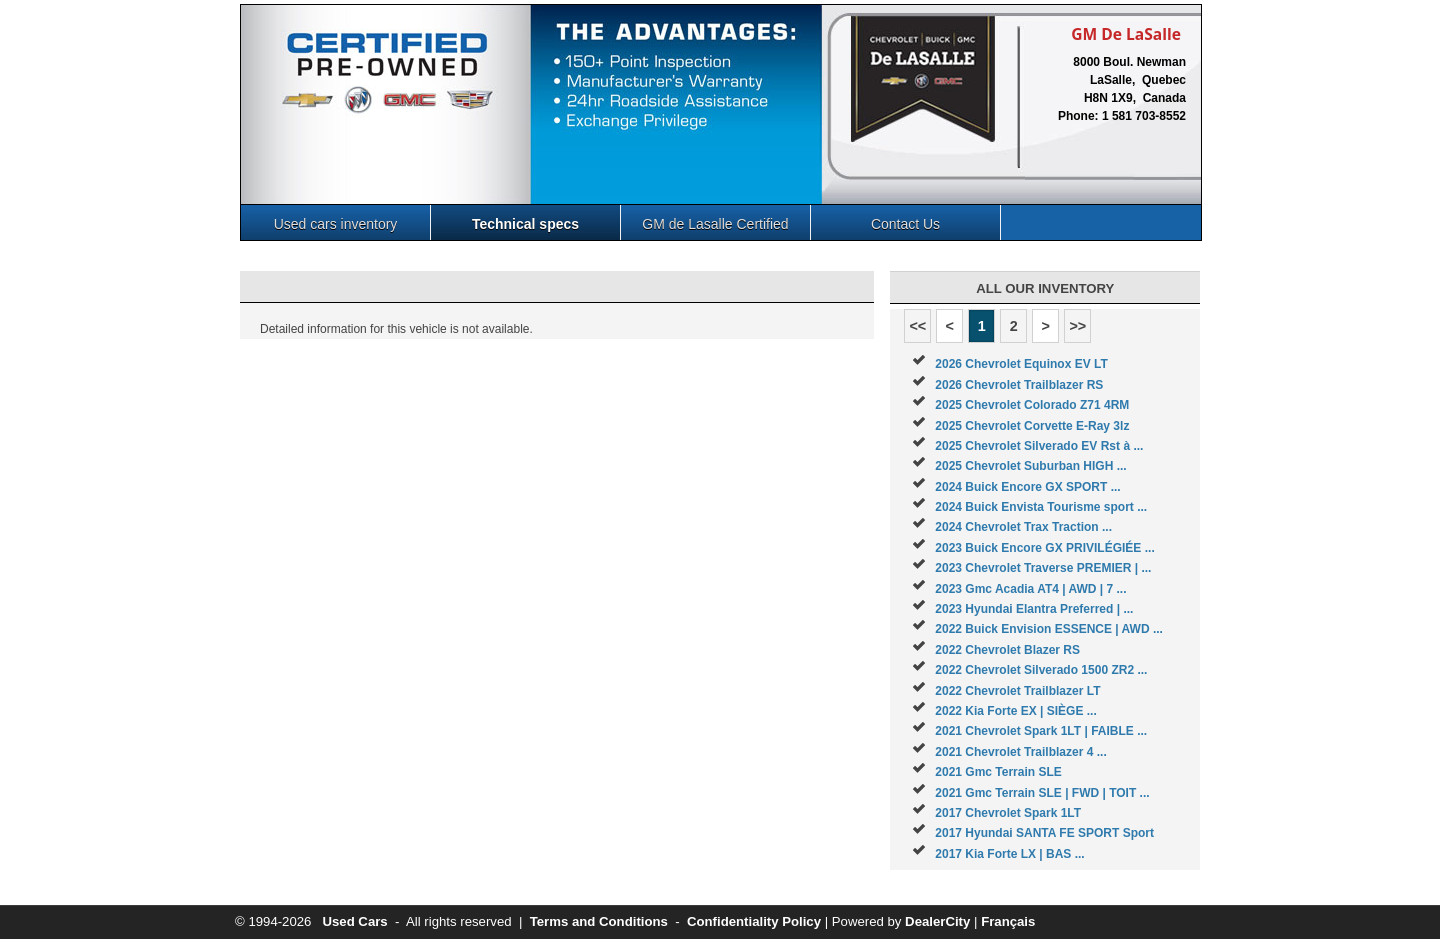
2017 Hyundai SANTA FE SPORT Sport (1044, 833)
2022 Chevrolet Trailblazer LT (1017, 691)
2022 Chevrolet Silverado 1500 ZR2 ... (1041, 670)
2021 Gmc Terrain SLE (998, 772)
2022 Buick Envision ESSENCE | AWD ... (1049, 629)
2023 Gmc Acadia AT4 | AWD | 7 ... (1030, 589)
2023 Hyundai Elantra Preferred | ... (1034, 609)
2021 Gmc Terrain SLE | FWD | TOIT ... (1042, 793)
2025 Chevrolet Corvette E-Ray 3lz (1032, 426)
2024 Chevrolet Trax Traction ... (1023, 527)
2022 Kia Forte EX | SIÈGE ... (1015, 711)
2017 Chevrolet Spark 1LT (1008, 813)
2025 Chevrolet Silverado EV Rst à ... (1039, 446)
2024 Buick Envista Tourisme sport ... (1041, 507)
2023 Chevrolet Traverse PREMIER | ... (1043, 568)
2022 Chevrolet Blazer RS (1007, 650)
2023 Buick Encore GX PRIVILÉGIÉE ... (1044, 548)
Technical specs (525, 224)
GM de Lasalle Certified (715, 224)
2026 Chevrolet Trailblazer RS (1019, 385)
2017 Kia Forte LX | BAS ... (1009, 854)
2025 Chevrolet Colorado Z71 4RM (1032, 405)
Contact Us (905, 224)
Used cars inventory (336, 224)
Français (1008, 921)
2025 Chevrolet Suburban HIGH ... (1030, 466)
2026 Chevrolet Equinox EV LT (1021, 364)
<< (917, 326)
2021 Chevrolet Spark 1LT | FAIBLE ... (1041, 731)
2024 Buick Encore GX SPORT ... (1027, 487)
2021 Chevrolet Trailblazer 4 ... (1020, 752)
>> (1077, 326)
